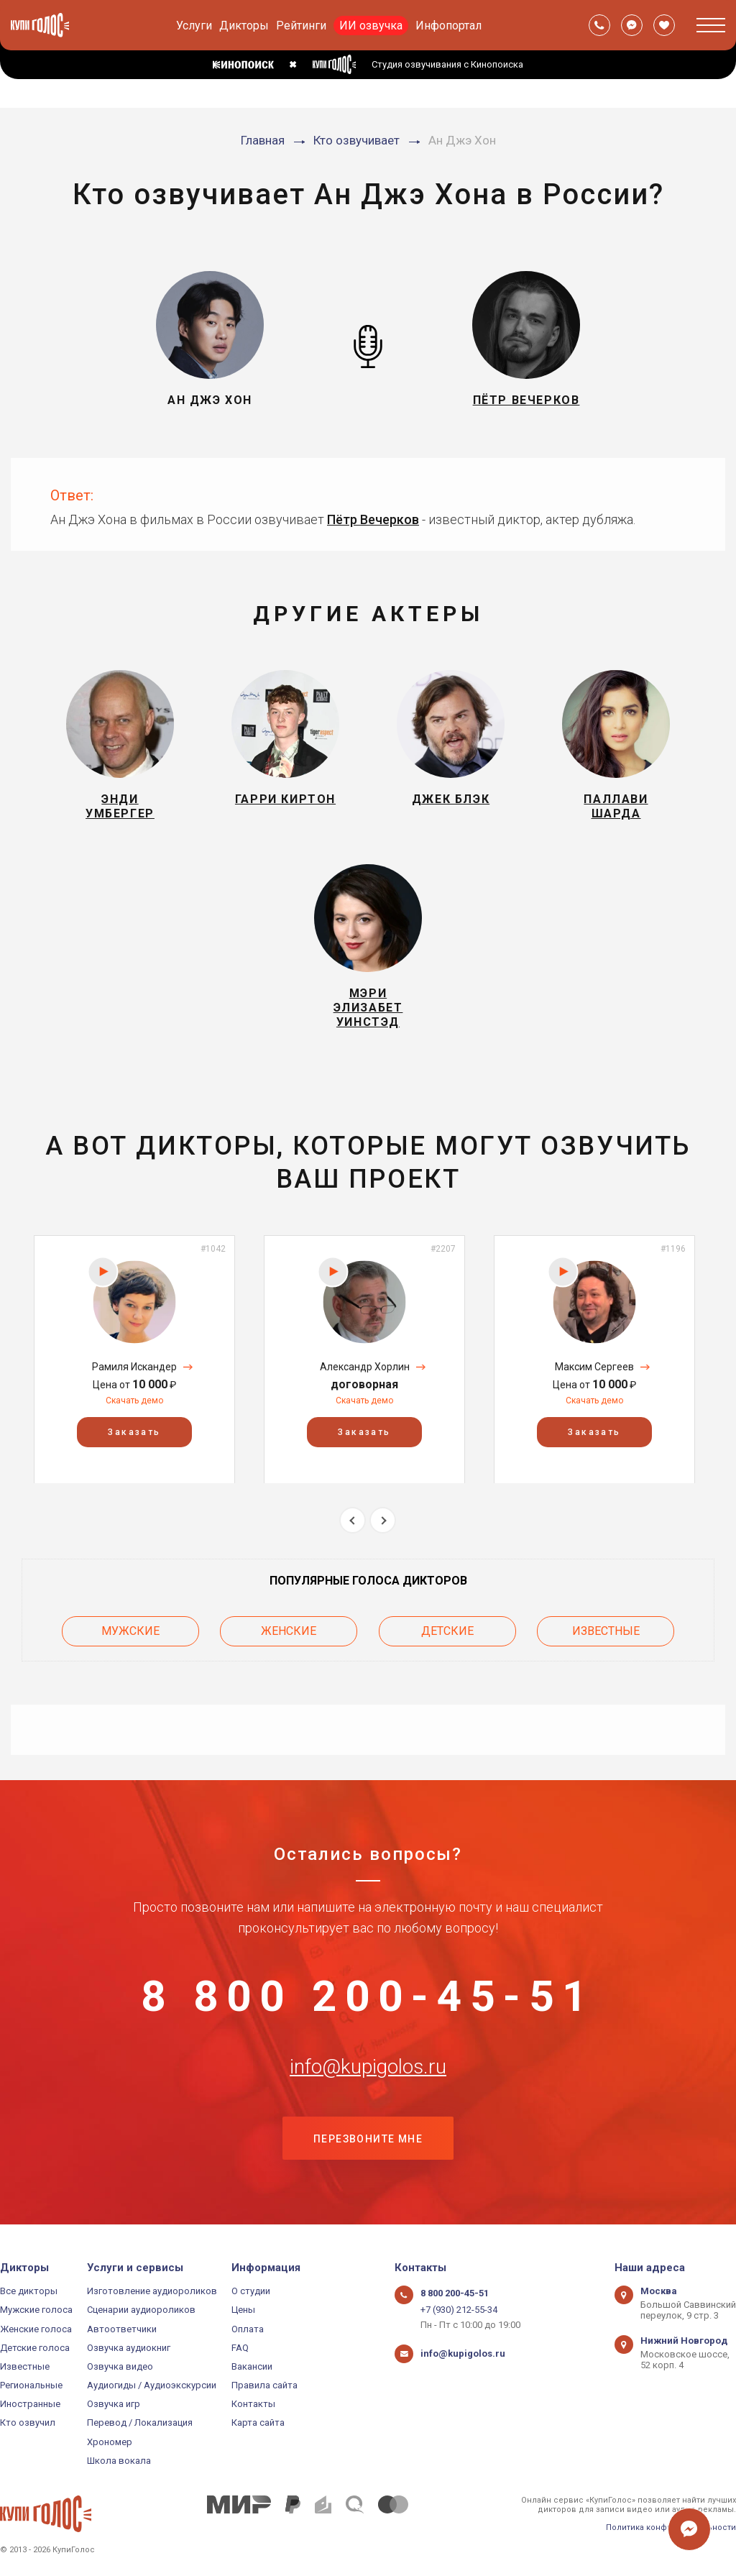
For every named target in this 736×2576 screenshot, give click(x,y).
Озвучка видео (120, 2366)
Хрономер (109, 2442)
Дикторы (244, 25)
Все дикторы (29, 2291)
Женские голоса (36, 2329)
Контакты (253, 2403)
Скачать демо (134, 1400)
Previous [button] (352, 1520)
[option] (134, 1359)
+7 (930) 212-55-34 (458, 2309)
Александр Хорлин (365, 1366)
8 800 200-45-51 (368, 1996)
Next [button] (382, 1520)
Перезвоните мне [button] (368, 2139)
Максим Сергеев (594, 1366)
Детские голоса (35, 2347)
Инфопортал (448, 25)
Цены (243, 2309)
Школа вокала (119, 2460)
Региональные (31, 2385)
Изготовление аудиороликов (152, 2291)
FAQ (240, 2347)
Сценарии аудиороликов (141, 2309)
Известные (606, 1631)
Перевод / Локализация (140, 2422)
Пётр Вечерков (373, 519)
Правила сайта (264, 2385)
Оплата (247, 2329)
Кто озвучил (27, 2422)
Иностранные (30, 2403)
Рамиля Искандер (134, 1366)
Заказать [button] (134, 1431)
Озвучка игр (113, 2403)
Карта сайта (258, 2422)
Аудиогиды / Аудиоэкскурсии (151, 2385)
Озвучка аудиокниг (128, 2347)
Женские (288, 1631)
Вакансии (251, 2366)
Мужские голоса (36, 2309)
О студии (250, 2291)
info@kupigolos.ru (368, 2068)
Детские (447, 1631)
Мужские (130, 1631)
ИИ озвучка (370, 25)
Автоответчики (122, 2329)
